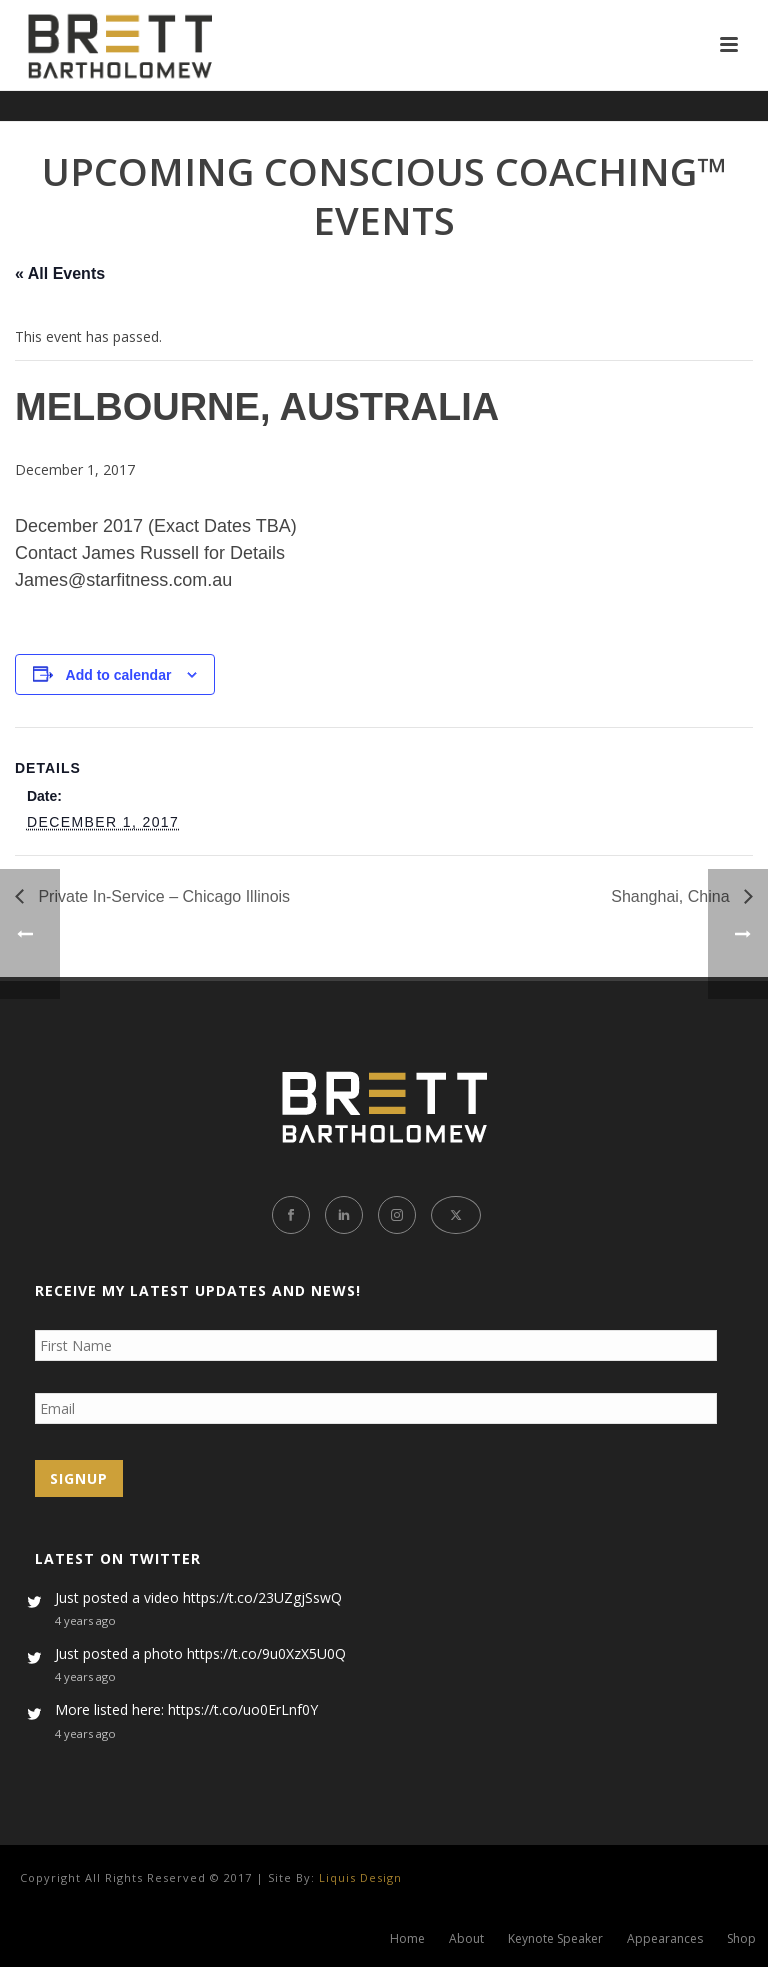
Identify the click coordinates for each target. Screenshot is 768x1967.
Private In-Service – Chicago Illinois (162, 896)
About (466, 1939)
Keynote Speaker (555, 1939)
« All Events (60, 273)
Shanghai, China (672, 896)
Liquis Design (360, 1877)
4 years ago (85, 1620)
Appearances (665, 1939)
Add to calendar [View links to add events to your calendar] (119, 675)
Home (407, 1939)
